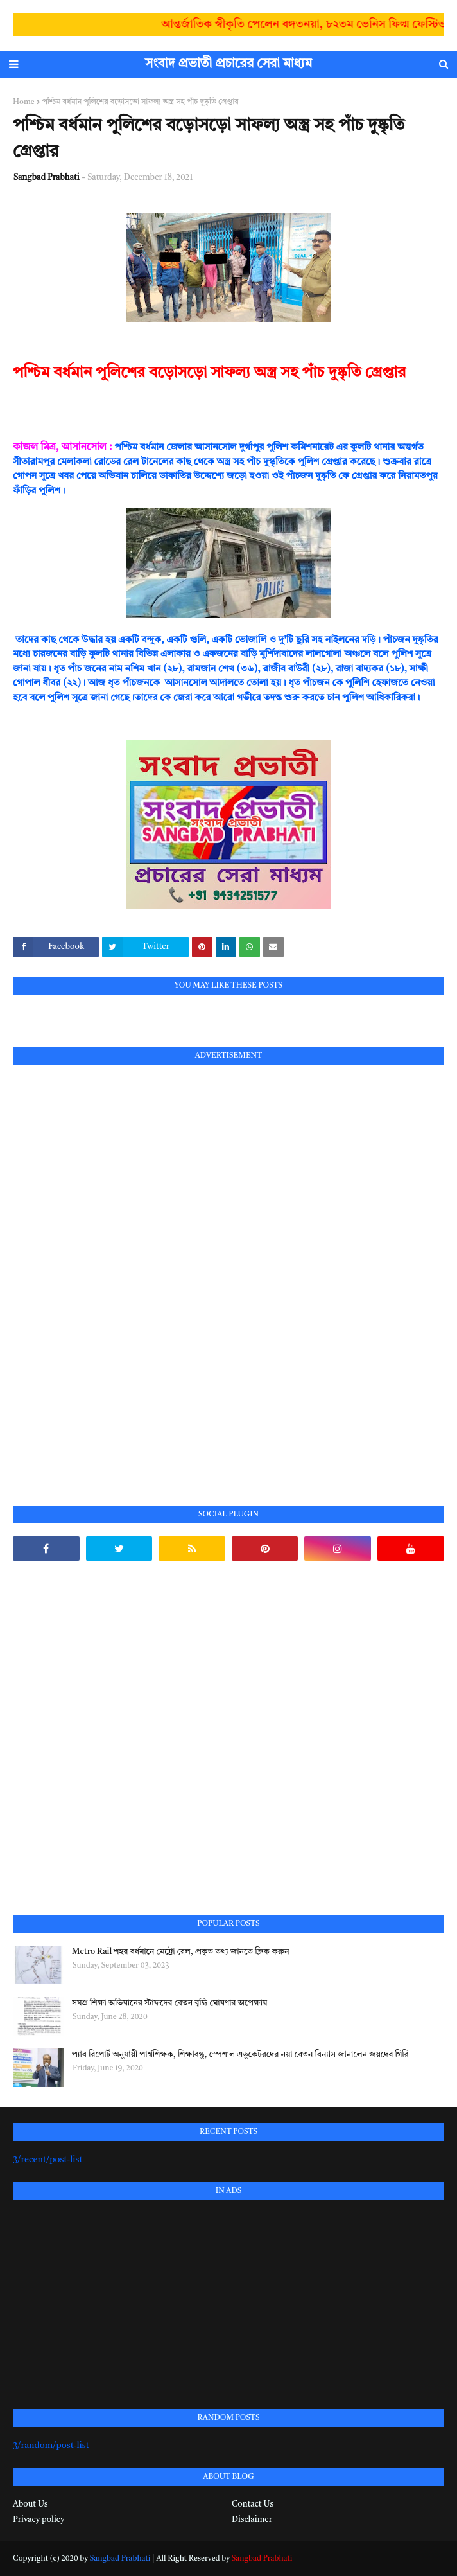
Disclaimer (252, 2520)
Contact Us (252, 2504)
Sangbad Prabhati (46, 177)
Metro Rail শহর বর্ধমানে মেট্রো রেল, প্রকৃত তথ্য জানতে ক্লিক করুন (180, 1952)
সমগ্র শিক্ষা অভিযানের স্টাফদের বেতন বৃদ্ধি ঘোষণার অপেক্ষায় (169, 2003)
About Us (30, 2504)
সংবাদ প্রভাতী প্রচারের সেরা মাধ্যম (228, 64)
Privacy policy (38, 2520)
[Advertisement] (109, 1270)
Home (24, 102)
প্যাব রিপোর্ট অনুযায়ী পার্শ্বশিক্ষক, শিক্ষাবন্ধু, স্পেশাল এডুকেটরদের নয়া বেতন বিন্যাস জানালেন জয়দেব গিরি (240, 2054)
